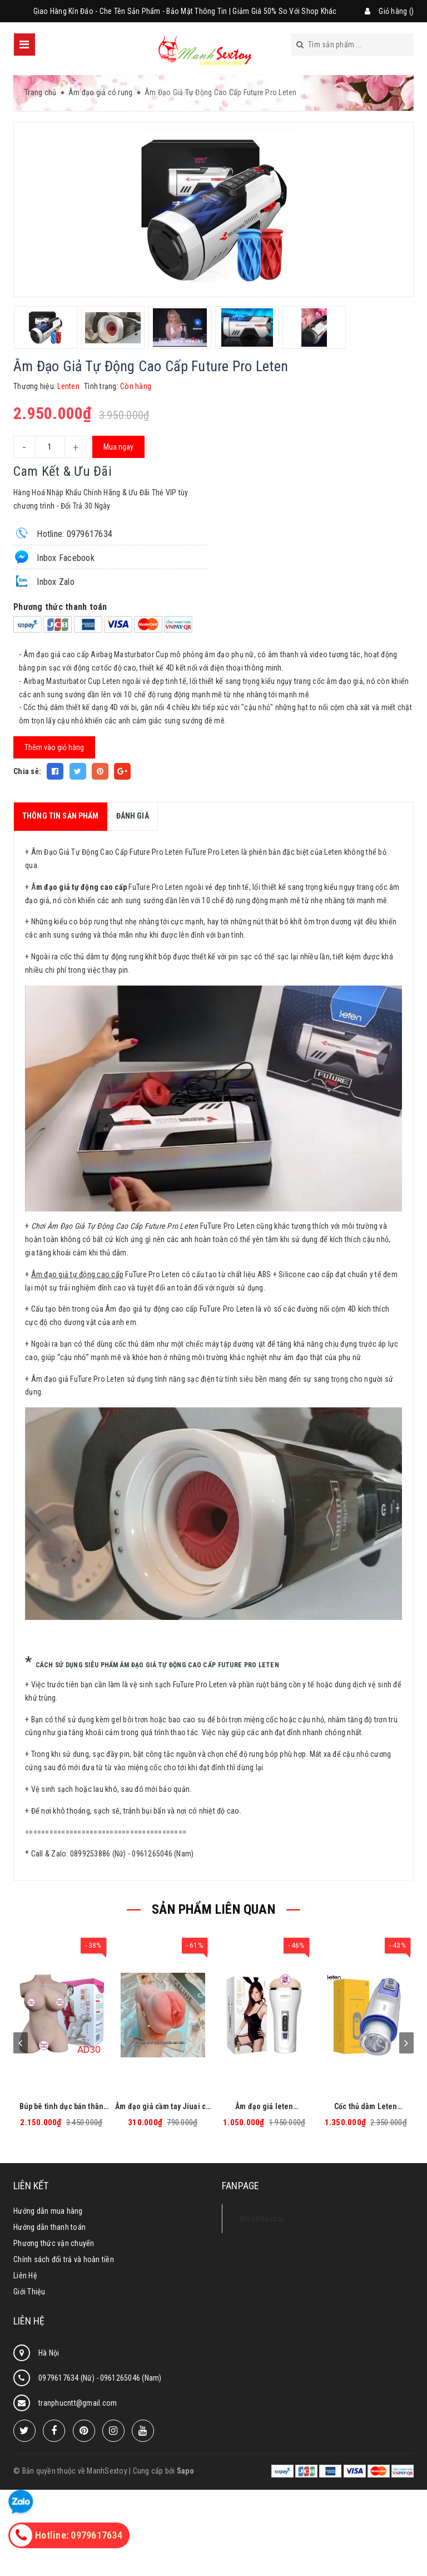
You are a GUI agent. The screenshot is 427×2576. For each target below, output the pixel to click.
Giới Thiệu (29, 2291)
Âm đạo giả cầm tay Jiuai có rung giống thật (162, 2106)
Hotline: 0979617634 (62, 533)
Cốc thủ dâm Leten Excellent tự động (365, 2106)
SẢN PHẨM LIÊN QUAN (213, 1909)
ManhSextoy (261, 2218)
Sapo (185, 2470)
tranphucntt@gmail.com (77, 2402)
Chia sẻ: (27, 771)
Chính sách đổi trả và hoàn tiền (63, 2259)
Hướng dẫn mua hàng (48, 2210)
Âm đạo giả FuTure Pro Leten (78, 1379)
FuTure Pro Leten (200, 1684)
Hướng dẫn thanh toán (49, 2227)
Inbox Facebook (54, 557)
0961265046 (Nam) (131, 2377)
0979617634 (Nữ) (67, 2377)
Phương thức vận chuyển (54, 2243)
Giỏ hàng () (396, 11)
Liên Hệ (25, 2275)
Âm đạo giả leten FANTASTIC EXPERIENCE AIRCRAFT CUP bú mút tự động (264, 2106)
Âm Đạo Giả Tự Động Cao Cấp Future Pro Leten (107, 852)
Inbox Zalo (44, 581)
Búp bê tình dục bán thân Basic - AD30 (61, 2106)
